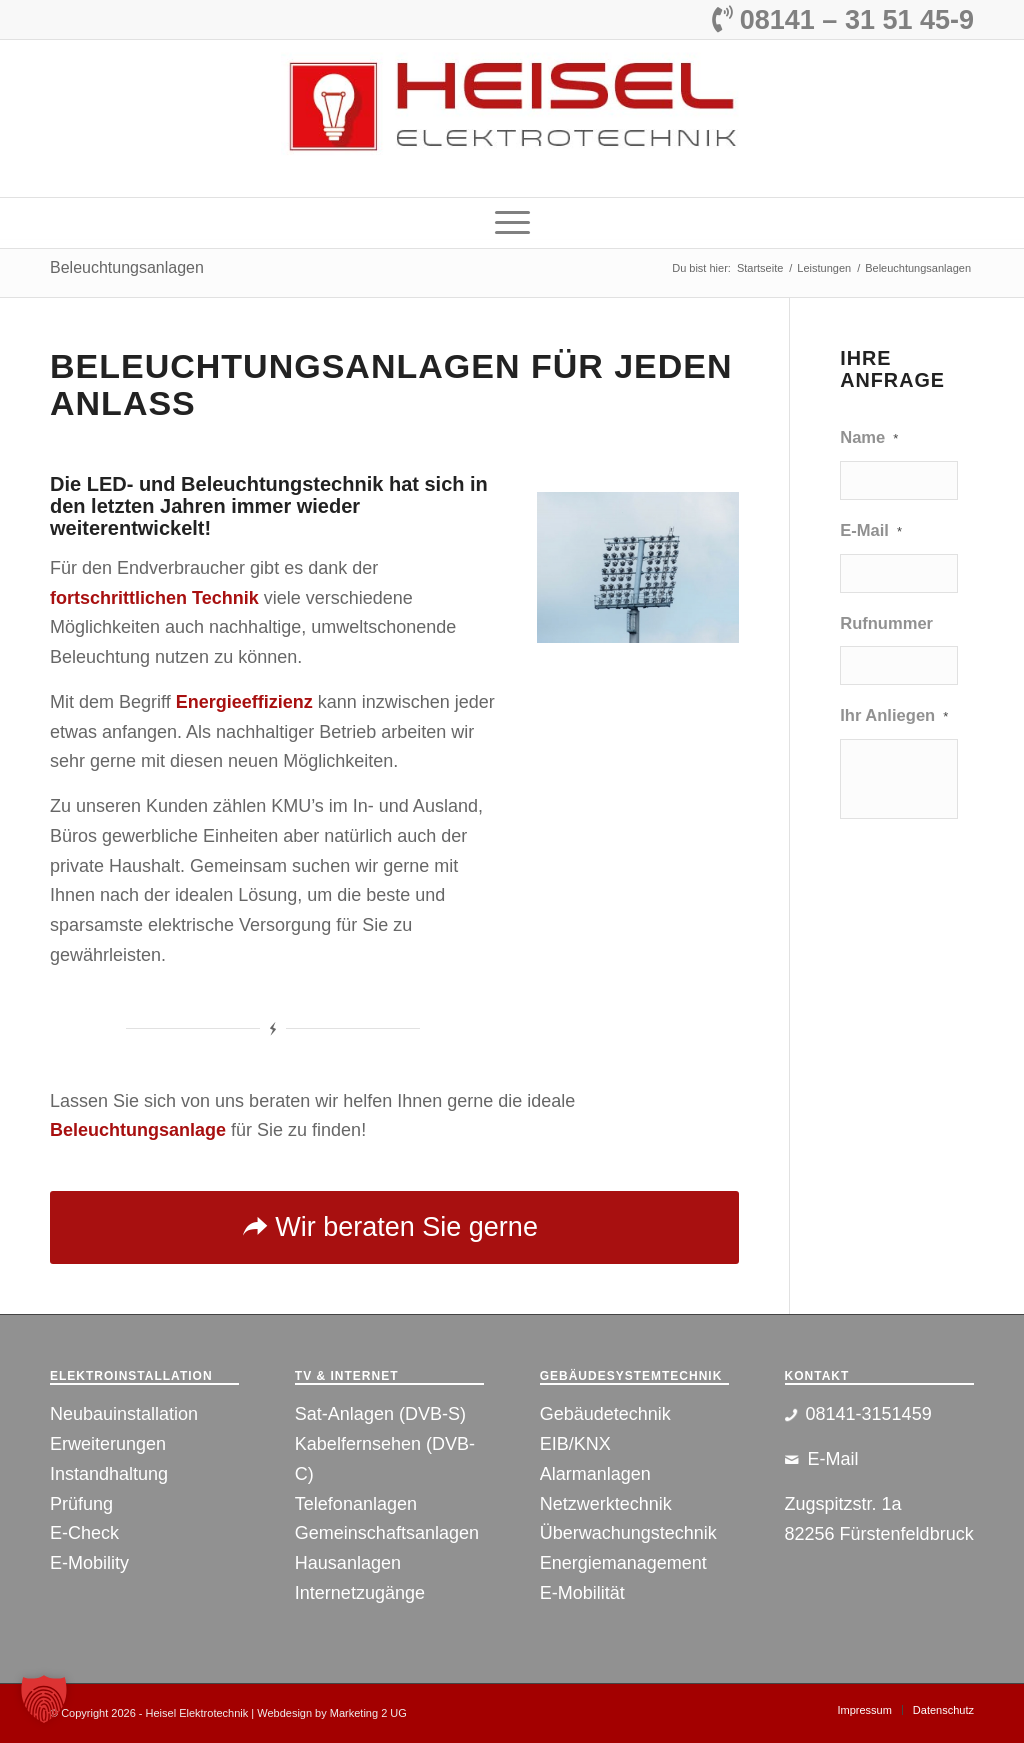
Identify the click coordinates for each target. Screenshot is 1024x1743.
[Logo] (512, 118)
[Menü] (512, 223)
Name (869, 437)
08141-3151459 (869, 1414)
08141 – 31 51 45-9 (843, 20)
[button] (44, 1699)
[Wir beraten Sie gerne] (394, 1227)
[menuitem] (512, 223)
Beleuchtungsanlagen (127, 267)
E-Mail (871, 530)
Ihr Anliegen (894, 715)
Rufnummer (886, 623)
